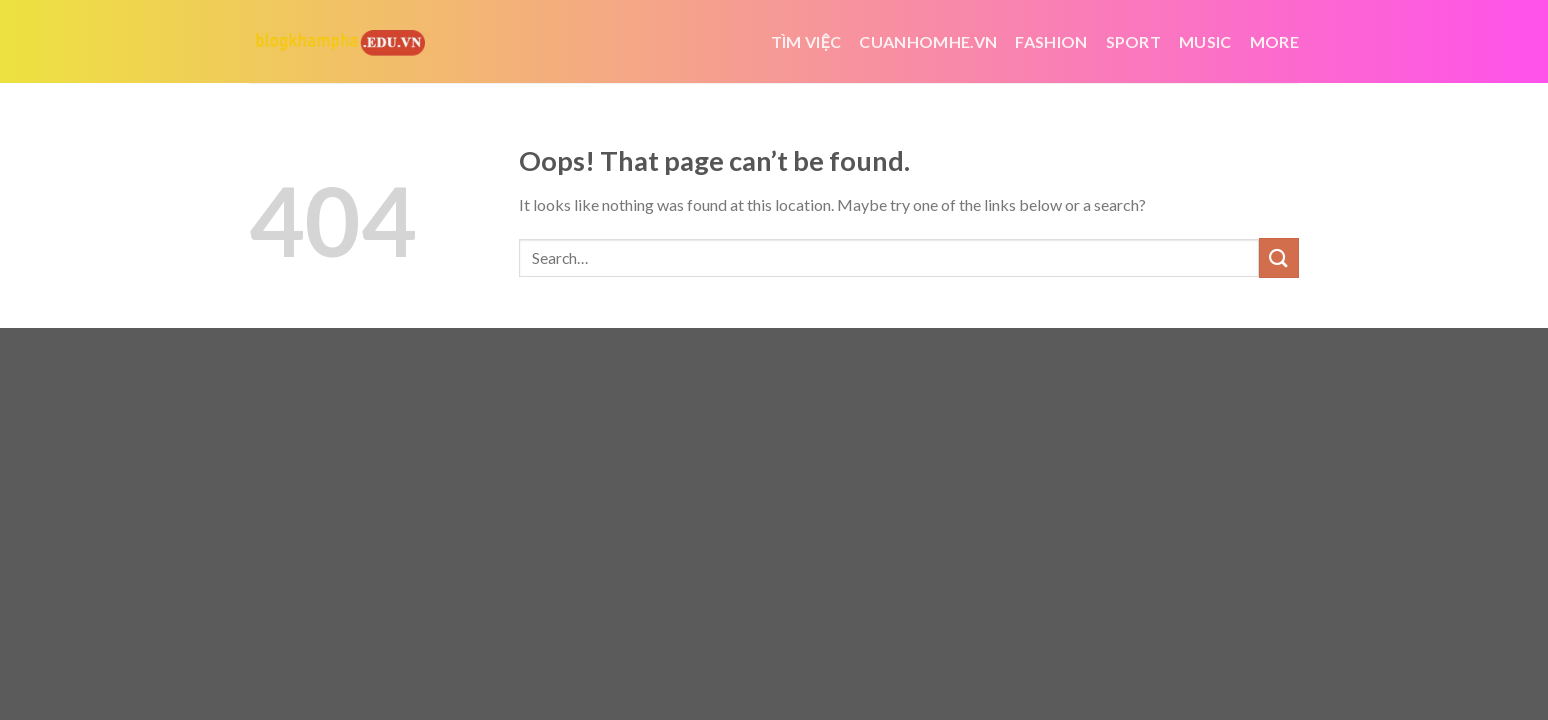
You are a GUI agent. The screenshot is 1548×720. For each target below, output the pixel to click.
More (1274, 41)
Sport (1134, 41)
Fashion (1051, 41)
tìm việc (806, 41)
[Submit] (1279, 257)
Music (1205, 41)
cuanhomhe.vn (928, 41)
